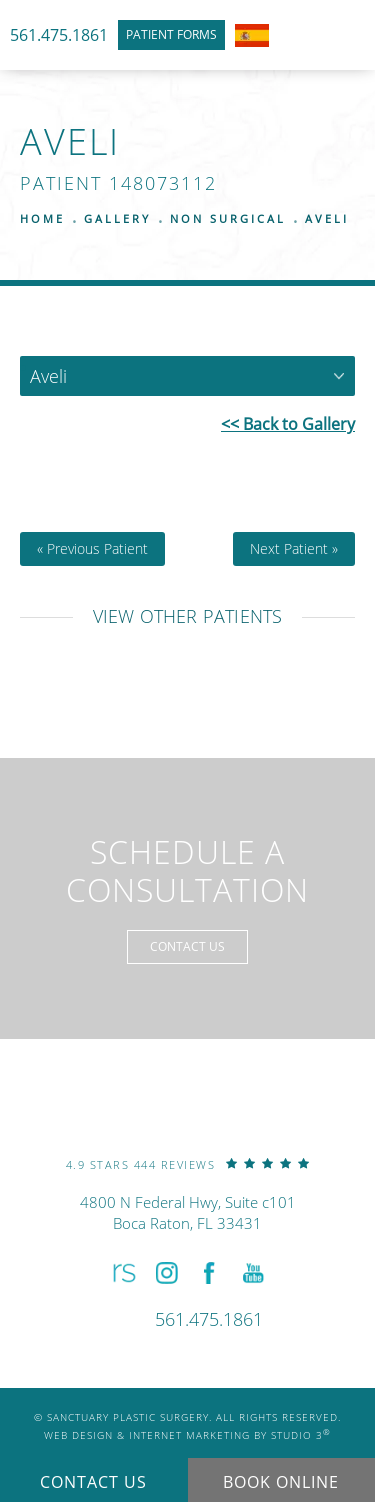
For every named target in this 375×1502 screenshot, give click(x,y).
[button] (121, 1272)
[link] (188, 1163)
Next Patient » (294, 549)
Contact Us (187, 946)
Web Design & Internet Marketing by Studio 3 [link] (187, 1434)
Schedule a (187, 871)
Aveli (327, 218)
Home (42, 218)
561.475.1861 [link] (59, 35)
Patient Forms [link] (171, 34)
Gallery (117, 218)
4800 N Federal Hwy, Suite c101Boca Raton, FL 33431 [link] (188, 1212)
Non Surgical (228, 218)
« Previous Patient (92, 549)
